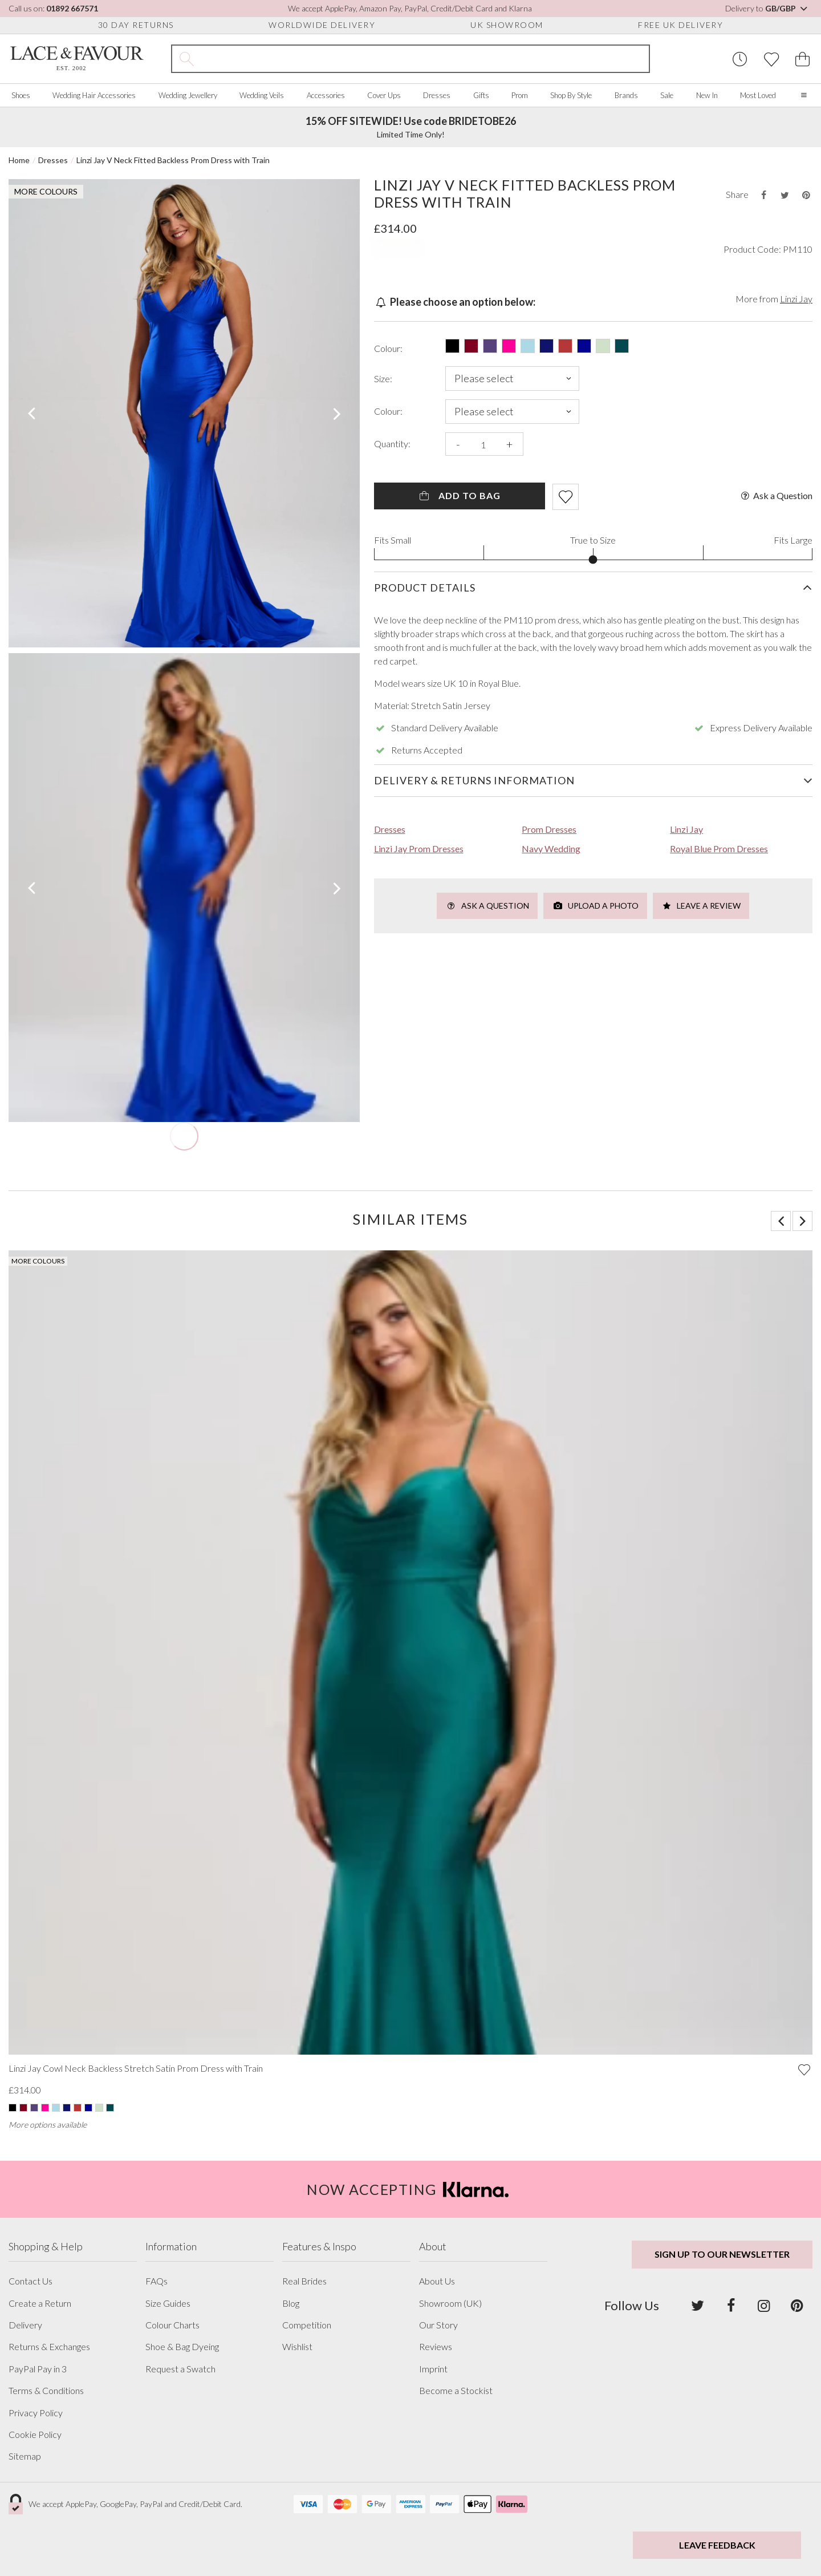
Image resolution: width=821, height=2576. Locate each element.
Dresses (436, 95)
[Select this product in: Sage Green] (603, 346)
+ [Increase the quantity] (509, 444)
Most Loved (758, 95)
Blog (290, 2303)
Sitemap (25, 2456)
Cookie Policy (35, 2434)
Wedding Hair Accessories (94, 95)
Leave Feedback (717, 2544)
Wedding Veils (261, 95)
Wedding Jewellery (187, 95)
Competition (306, 2325)
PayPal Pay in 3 (38, 2369)
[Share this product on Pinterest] (806, 195)
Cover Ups (384, 95)
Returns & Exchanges (49, 2347)
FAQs (156, 2281)
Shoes (20, 95)
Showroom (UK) (450, 2303)
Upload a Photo (595, 905)
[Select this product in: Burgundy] (471, 346)
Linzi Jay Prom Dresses (419, 848)
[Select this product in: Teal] (622, 346)
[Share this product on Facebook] (763, 195)
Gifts (481, 95)
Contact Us (30, 2281)
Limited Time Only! (411, 127)
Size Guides (167, 2303)
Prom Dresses (549, 829)
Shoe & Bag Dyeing (182, 2347)
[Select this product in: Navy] (546, 346)
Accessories (326, 95)
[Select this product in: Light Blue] (528, 346)
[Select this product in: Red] (565, 346)
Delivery (25, 2325)
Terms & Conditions (46, 2390)
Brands (626, 95)
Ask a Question (775, 496)
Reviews (435, 2347)
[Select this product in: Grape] (490, 346)
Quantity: (392, 444)
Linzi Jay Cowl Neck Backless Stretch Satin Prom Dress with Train (136, 2068)
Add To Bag (459, 495)
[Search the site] (425, 59)
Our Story (438, 2325)
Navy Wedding (551, 848)
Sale (666, 95)
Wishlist (297, 2347)
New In (707, 95)
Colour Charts (172, 2325)
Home (19, 160)
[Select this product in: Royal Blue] (584, 346)
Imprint (433, 2369)
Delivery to (767, 8)
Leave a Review (701, 905)
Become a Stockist (456, 2390)
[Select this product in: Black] (452, 346)
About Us (437, 2281)
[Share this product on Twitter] (784, 195)
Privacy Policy (36, 2413)
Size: (383, 379)
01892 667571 (72, 8)
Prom (519, 95)
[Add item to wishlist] (565, 497)
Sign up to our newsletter (722, 2254)
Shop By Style (571, 95)
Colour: (388, 348)
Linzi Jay (796, 298)
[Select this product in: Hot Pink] (509, 346)
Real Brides (304, 2281)
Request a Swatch (180, 2369)
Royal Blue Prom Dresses (719, 848)
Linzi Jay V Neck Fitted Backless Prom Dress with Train (173, 160)
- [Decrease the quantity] (458, 444)
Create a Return (40, 2303)
